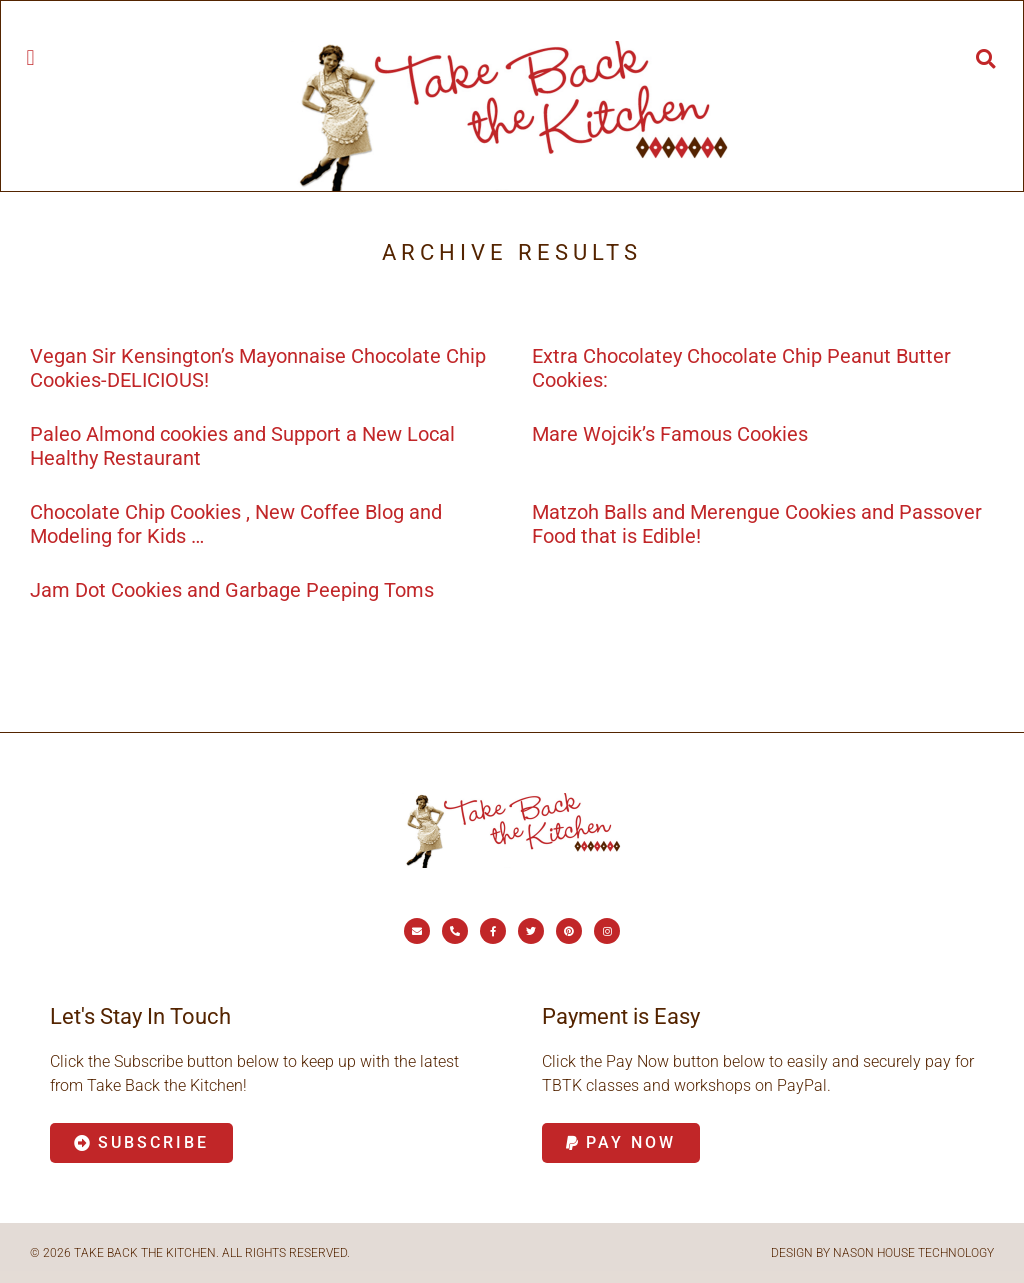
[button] (30, 57)
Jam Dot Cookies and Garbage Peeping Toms (232, 590)
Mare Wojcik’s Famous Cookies (670, 434)
